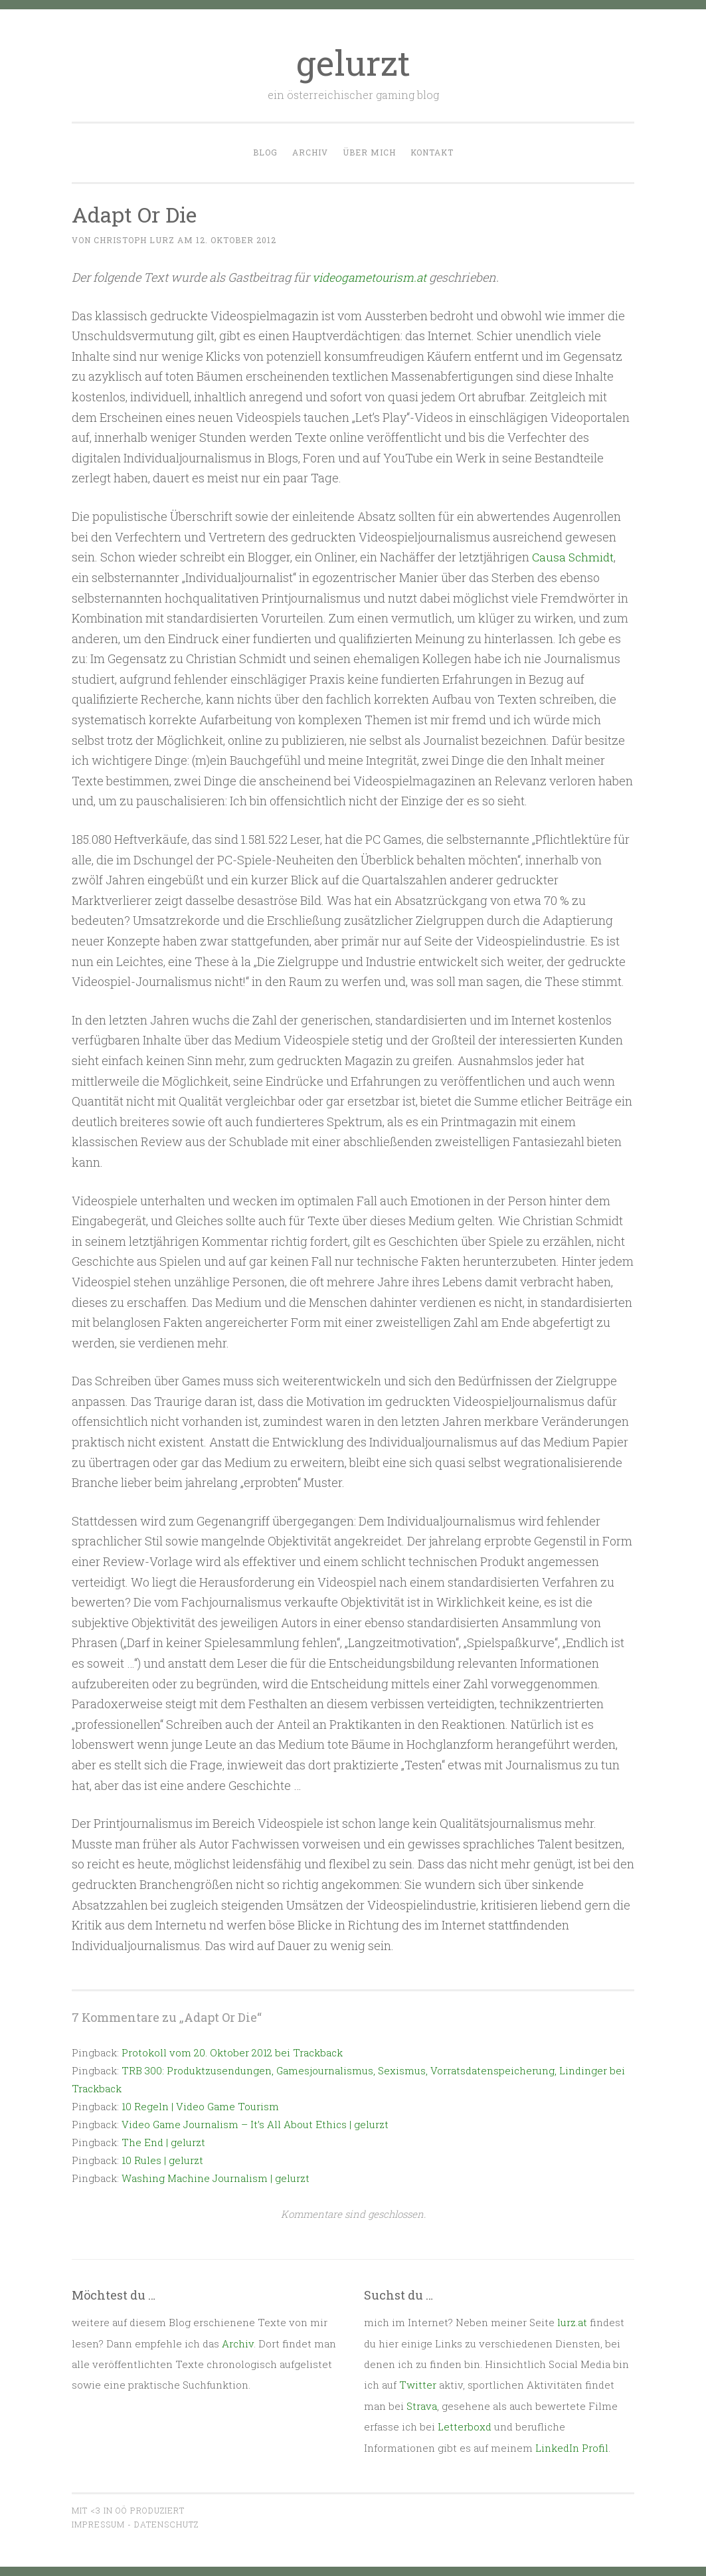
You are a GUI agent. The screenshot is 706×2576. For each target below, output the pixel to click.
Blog (265, 152)
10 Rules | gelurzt (162, 2159)
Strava (421, 2405)
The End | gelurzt (163, 2141)
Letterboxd (464, 2426)
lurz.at (572, 2322)
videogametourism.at (371, 277)
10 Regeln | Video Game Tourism (200, 2105)
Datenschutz (166, 2523)
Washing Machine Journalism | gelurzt (215, 2177)
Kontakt (432, 152)
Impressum (98, 2523)
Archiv (310, 152)
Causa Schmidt (574, 557)
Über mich (369, 152)
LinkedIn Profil (571, 2447)
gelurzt (353, 62)
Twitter (417, 2384)
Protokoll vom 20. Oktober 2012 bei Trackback (232, 2051)
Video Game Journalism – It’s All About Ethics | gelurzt (255, 2123)
